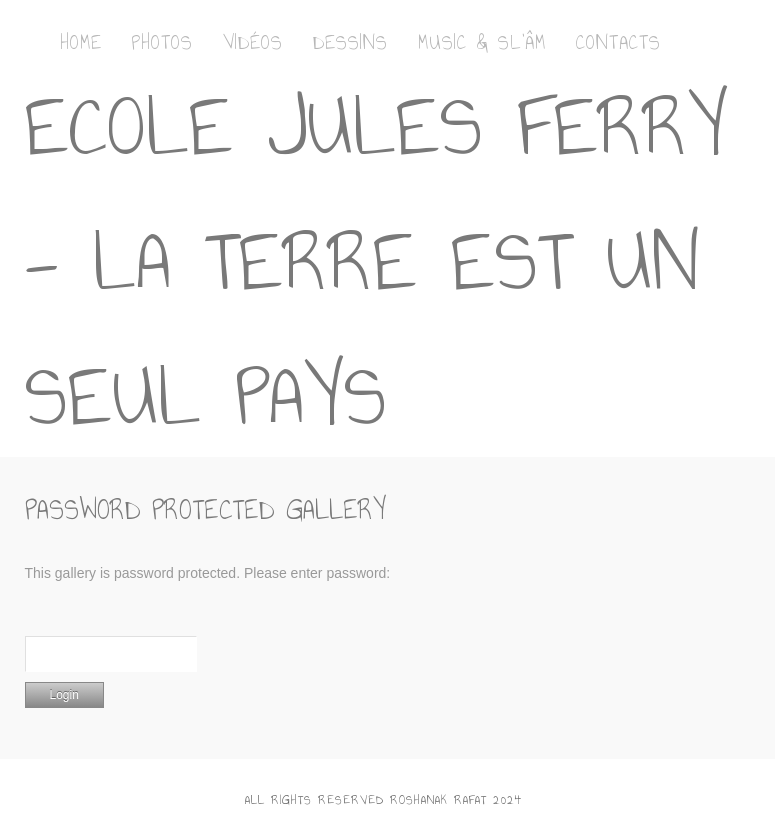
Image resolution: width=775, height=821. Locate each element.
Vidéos (253, 42)
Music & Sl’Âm (482, 42)
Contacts (618, 42)
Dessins (350, 42)
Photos (162, 42)
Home (81, 42)
